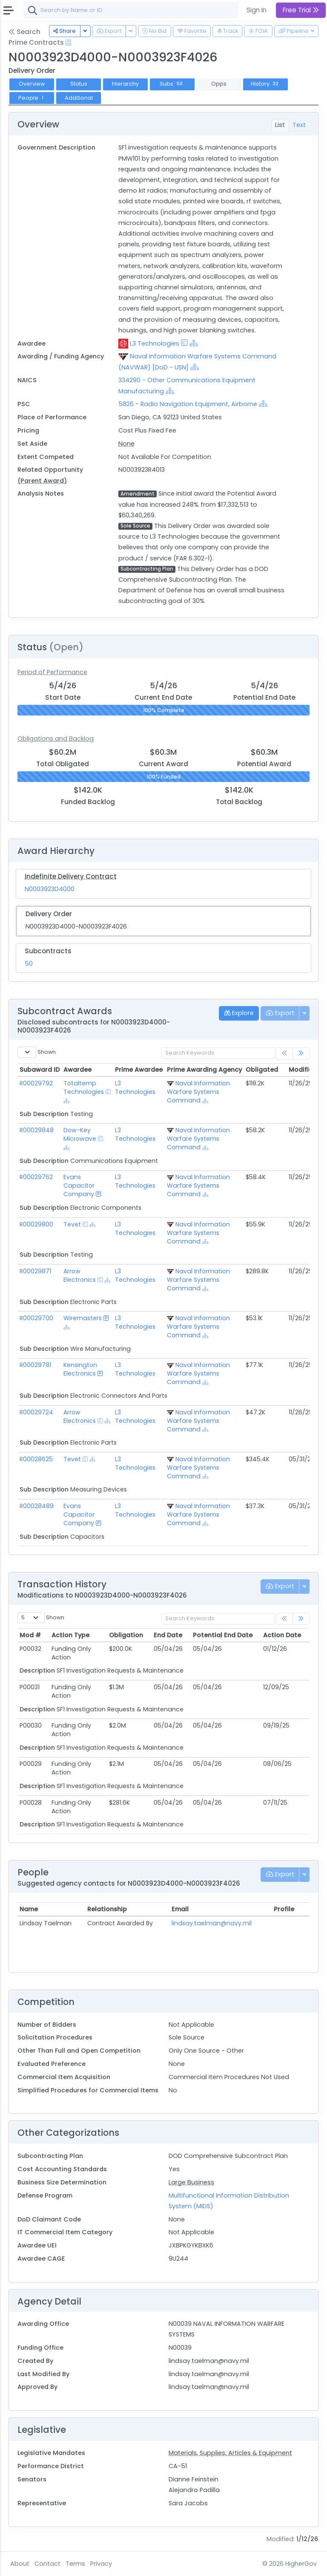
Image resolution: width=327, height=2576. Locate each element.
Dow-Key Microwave (79, 1134)
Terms (75, 2563)
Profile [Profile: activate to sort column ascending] (284, 1909)
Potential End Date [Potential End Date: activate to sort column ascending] (222, 1635)
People (31, 97)
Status (78, 83)
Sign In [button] (257, 10)
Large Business (191, 2182)
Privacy (101, 2563)
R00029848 (37, 1130)
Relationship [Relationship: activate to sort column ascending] (107, 1909)
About (19, 2563)
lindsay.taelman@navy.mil (212, 1923)
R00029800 (36, 1224)
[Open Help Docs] (68, 42)
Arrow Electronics (79, 1275)
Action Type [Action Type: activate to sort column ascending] (70, 1635)
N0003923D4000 (50, 889)
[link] (301, 1053)
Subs (172, 83)
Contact (47, 2563)
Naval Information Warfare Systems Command (198, 1092)
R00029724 (36, 1412)
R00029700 (36, 1318)
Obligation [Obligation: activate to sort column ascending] (126, 1635)
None (126, 443)
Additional (79, 97)
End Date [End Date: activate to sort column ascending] (168, 1635)
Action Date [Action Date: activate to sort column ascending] (282, 1635)
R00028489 (37, 1506)
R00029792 (36, 1083)
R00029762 (36, 1177)
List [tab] (280, 125)
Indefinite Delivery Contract (71, 876)
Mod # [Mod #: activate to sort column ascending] (30, 1635)
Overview (32, 83)
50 (29, 963)
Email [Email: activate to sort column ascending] (180, 1909)
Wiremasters (82, 1318)
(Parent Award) (42, 480)
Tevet (72, 1224)
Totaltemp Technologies (83, 1087)
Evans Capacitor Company (79, 1185)
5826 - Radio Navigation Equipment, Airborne (187, 404)
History (266, 83)
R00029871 (35, 1271)
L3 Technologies (154, 343)
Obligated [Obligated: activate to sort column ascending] (262, 1069)
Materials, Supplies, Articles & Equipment (230, 2453)
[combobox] (151, 10)
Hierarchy (125, 83)
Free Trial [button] (301, 10)
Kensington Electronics (80, 1369)
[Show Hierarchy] (193, 343)
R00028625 (36, 1459)
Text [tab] (299, 125)
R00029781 (35, 1365)
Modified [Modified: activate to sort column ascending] (303, 1069)
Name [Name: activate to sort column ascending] (29, 1909)
